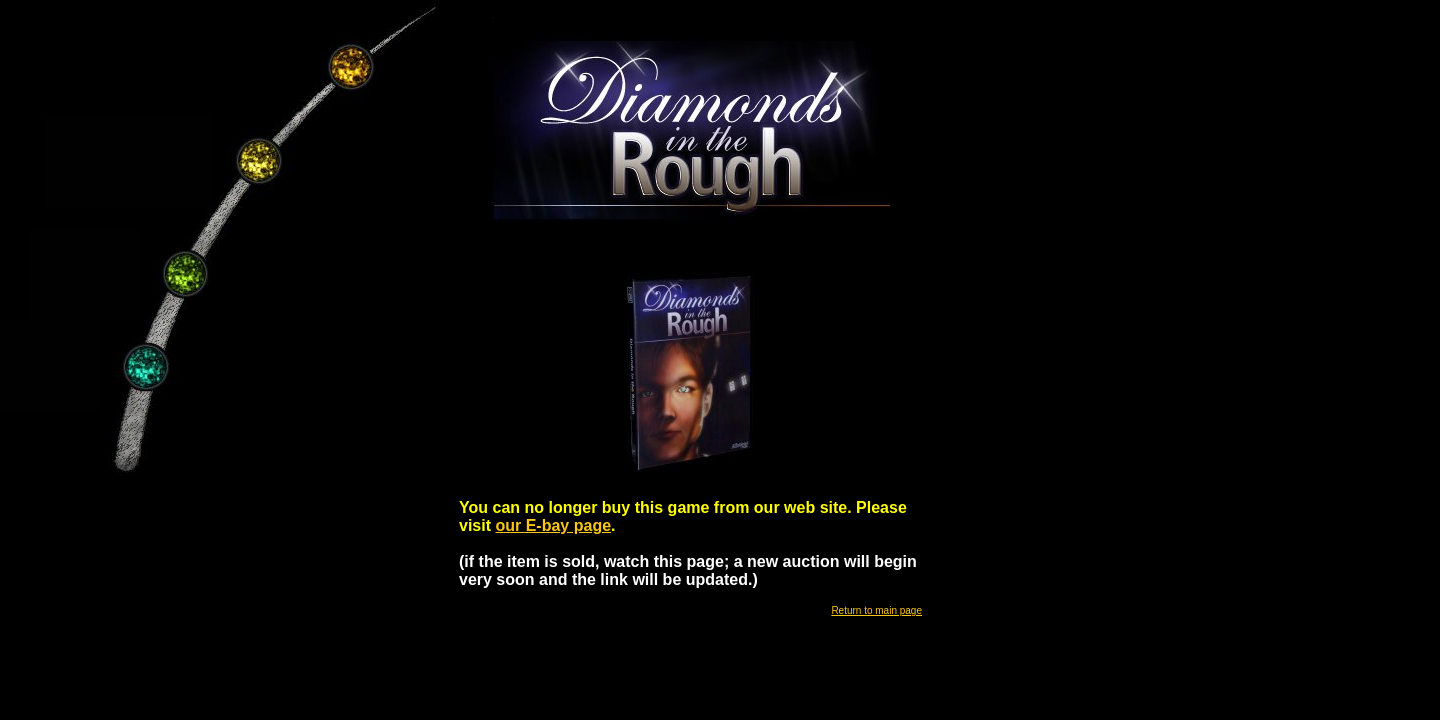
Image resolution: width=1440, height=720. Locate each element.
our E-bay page (553, 525)
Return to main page (876, 610)
